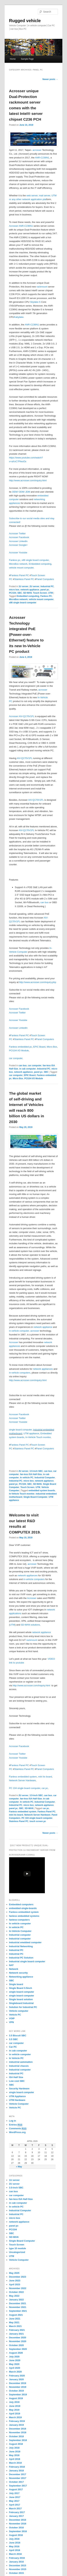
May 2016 (14, 2546)
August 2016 (16, 2535)
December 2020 (17, 2337)
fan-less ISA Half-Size (31, 1474)
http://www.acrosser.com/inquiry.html (28, 480)
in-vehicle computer (19, 1330)
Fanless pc (14, 560)
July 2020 (14, 2356)
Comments (18, 2128)
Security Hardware (19, 2088)
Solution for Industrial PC (23, 2007)
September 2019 (18, 2394)
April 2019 (14, 2413)
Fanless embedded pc (20, 1046)
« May (19, 2166)
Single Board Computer (35, 1497)
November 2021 (17, 2307)
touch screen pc (37, 1821)
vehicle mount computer (41, 599)
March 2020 (15, 2371)
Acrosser (13, 226)
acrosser (37, 150)
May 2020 (14, 2364)
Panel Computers (45, 579)
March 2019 (15, 2417)
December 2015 (17, 2565)
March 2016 (15, 2554)
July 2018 (14, 2447)
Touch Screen (40, 593)
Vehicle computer (18, 2011)
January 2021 (16, 2333)
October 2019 (16, 2390)
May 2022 (14, 2295)
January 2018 (16, 2470)
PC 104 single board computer (24, 1788)
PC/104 (12, 593)
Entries (15, 2124)
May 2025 (14, 2273)
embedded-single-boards (23, 1908)
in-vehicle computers (19, 1372)
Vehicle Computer (19, 2103)
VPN (11, 2022)
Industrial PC (47, 586)
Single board (16, 1984)
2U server (34, 586)
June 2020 (14, 2360)
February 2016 (17, 2558)
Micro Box (52, 1046)
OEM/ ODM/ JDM (21, 491)
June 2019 (14, 2406)
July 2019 (14, 2402)
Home (13, 59)
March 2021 (15, 2326)
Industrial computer (20, 1934)
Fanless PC (46, 596)
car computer (34, 1065)
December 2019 (17, 2383)
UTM (50, 593)
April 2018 (14, 2459)
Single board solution (21, 1999)
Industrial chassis (19, 2066)
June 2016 (14, 2542)
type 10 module (17, 2248)
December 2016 (17, 2519)
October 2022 (16, 2292)
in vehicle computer (20, 2054)
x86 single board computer (35, 560)
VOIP (12, 2018)
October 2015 (16, 2573)
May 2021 (14, 2322)
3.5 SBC (13, 2039)
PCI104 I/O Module (19, 1050)
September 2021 (18, 2311)
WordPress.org (17, 2132)
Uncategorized (17, 2252)
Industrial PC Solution (21, 1957)
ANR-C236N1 (42, 157)
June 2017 (14, 2497)
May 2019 (14, 2409)
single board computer (20, 1429)
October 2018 (16, 2436)
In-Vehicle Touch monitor (38, 1437)
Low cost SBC (17, 2081)
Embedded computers (21, 1904)
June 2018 (14, 2451)
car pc (45, 1788)
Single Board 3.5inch (20, 1988)
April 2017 (14, 2504)
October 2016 (16, 2527)
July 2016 (14, 2539)
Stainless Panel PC (24, 579)
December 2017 (17, 2474)
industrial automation (21, 2062)
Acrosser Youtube (18, 552)
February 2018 (17, 2466)
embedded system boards (42, 1490)
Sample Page (27, 59)
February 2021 (17, 2330)
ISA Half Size (16, 2077)
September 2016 (18, 2531)
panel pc (44, 589)
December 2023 (17, 2276)
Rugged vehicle (25, 20)
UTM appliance (31, 1433)
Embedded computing (40, 564)
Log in (12, 2120)
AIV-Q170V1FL (26, 716)
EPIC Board (39, 1046)
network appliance (30, 589)
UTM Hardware (17, 2100)
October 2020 (16, 2345)
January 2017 (16, 2516)
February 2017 (17, 2512)
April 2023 (14, 2284)
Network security (18, 1972)
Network (13, 1969)
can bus (44, 902)
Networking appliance (21, 1976)
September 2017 (18, 2485)
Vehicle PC (15, 2014)
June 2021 (14, 2318)
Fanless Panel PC (19, 575)
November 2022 (17, 2288)
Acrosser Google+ (18, 545)
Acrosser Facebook (19, 537)
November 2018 (17, 2432)
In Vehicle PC (16, 2058)
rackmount (41, 286)
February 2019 (17, 2421)
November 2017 (17, 2478)
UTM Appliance (17, 2096)
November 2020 (17, 2341)
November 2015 (17, 2569)
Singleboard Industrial (21, 2003)
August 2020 (16, 2352)
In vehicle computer (20, 1923)
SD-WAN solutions (30, 1624)
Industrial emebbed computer (25, 1942)
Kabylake (18, 317)
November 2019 (17, 2387)
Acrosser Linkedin (18, 541)
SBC (19, 593)
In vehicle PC (26, 1477)
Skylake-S (35, 302)
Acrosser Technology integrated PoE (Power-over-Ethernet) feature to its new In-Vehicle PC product (26, 634)
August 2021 (16, 2315)
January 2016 (16, 2561)
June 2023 (14, 2280)
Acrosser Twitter (17, 533)
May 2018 (14, 2455)
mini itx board (45, 1776)
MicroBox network (18, 564)
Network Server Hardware (22, 1780)
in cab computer (27, 1069)
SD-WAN (27, 593)
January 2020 (16, 2379)
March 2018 (15, 2462)
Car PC (13, 2046)
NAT (11, 1965)
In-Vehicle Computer (20, 1931)
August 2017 (16, 2489)
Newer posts (50, 79)
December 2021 (17, 2303)
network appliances (43, 1369)
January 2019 (16, 2425)
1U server (23, 586)
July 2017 (14, 2493)
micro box (14, 589)
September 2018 (18, 2440)
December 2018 (17, 2428)
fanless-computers (19, 1919)
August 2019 (16, 2398)
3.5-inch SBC (36, 1471)
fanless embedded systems (24, 1916)
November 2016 (17, 2523)
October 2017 (16, 2482)
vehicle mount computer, (21, 567)
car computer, (16, 1058)
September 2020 (18, 2349)
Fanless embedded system (23, 1776)
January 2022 (16, 2299)
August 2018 (16, 2444)
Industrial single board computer (27, 1961)
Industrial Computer (44, 1477)
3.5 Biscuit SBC (17, 2035)
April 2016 (14, 2550)
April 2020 (14, 2368)
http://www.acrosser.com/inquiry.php (37, 982)
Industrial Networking (21, 1946)
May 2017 (14, 2501)
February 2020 (17, 2375)
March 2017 (15, 2508)
